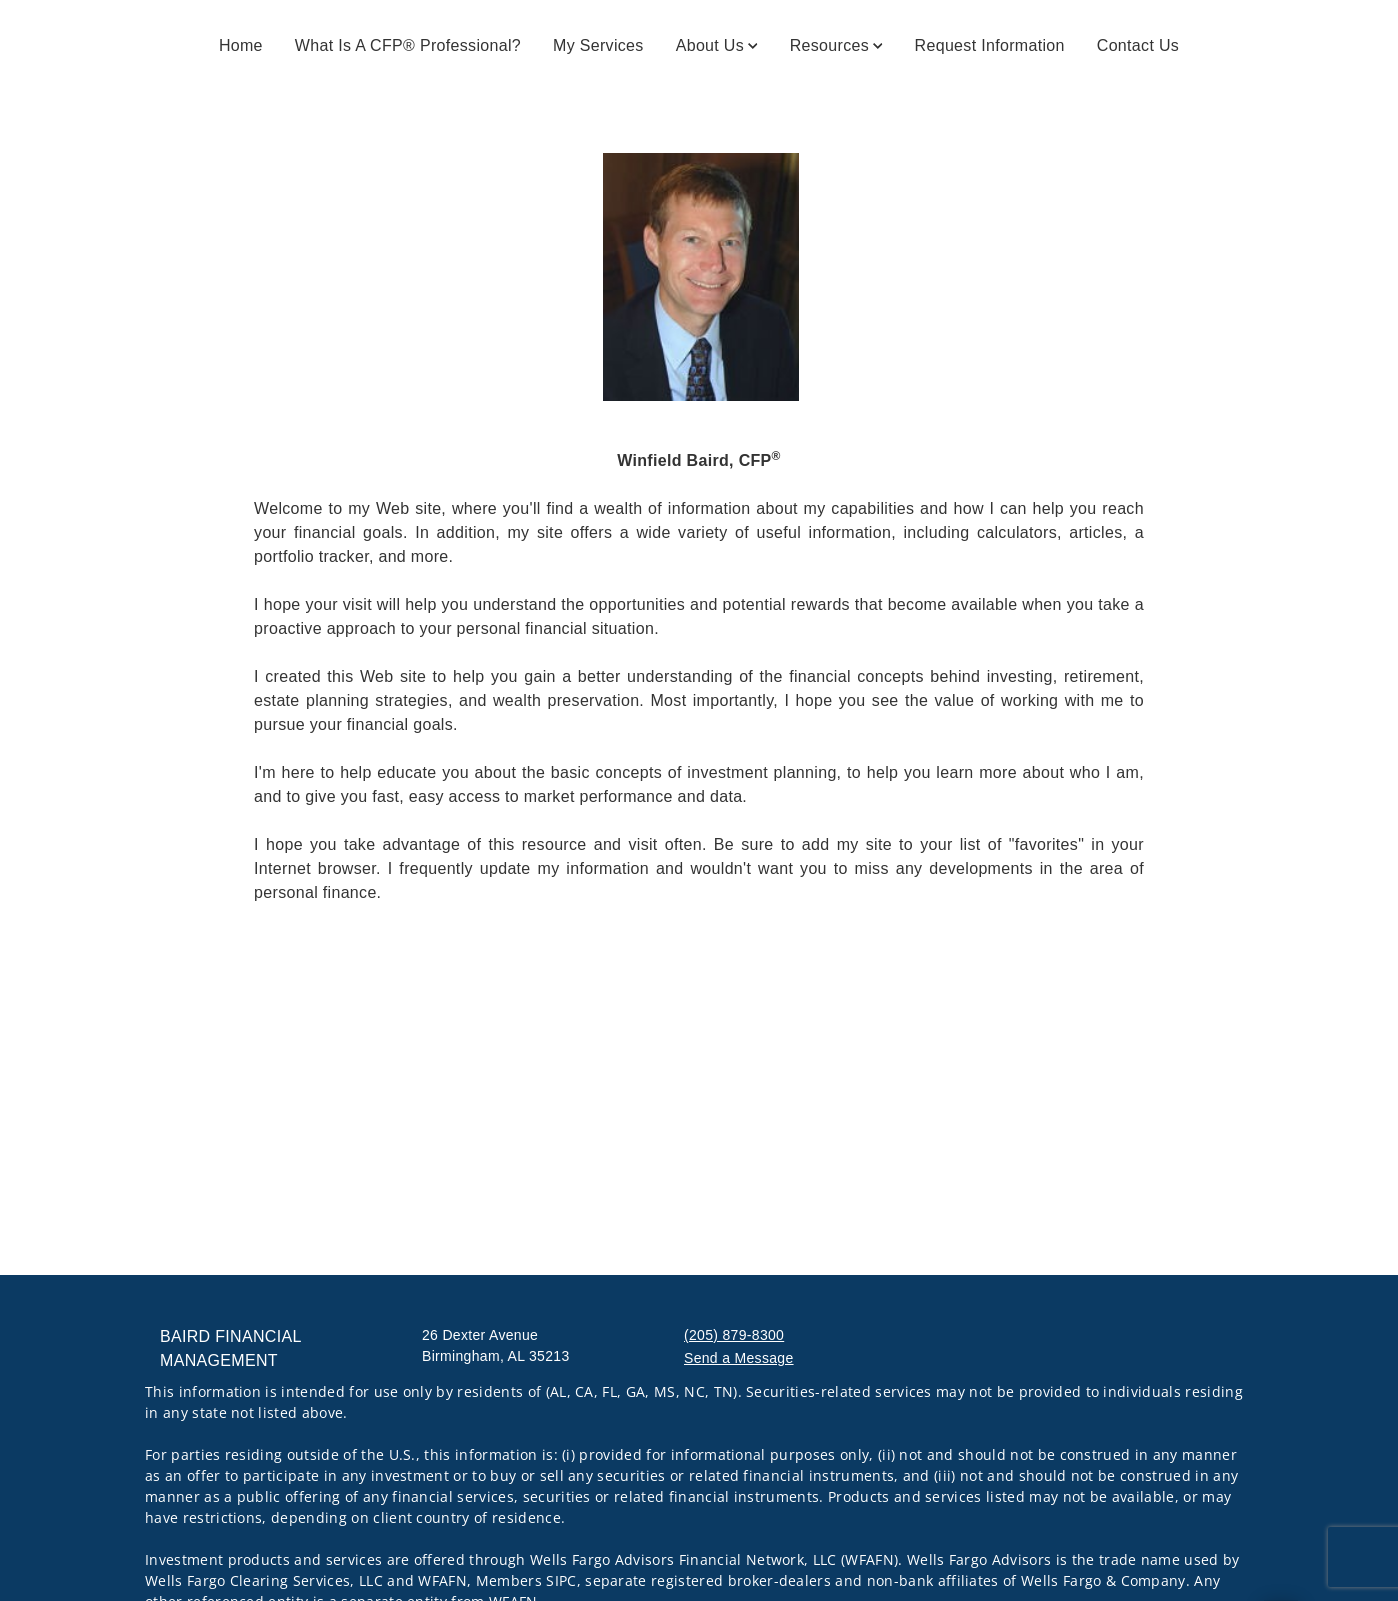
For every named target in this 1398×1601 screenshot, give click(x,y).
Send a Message (739, 1358)
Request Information (990, 45)
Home (241, 45)
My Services (598, 45)
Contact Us (1138, 45)
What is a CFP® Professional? (408, 45)
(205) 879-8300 (734, 1335)
